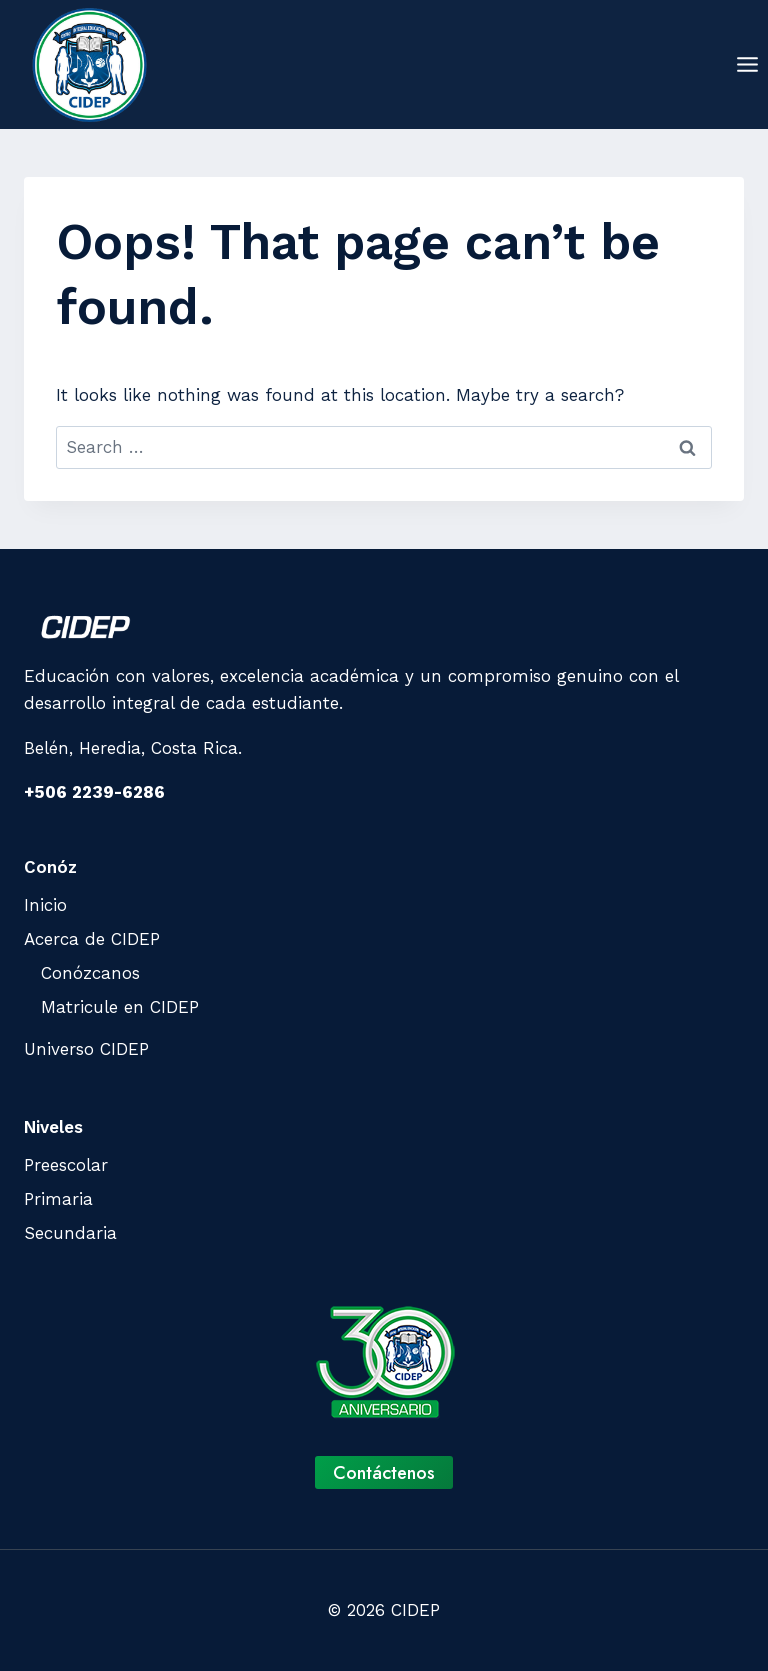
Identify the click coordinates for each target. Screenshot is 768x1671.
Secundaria (70, 1233)
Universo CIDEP (86, 1049)
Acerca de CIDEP (92, 939)
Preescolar (66, 1165)
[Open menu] (747, 64)
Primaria (58, 1199)
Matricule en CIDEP (120, 1007)
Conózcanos (90, 973)
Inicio (45, 905)
